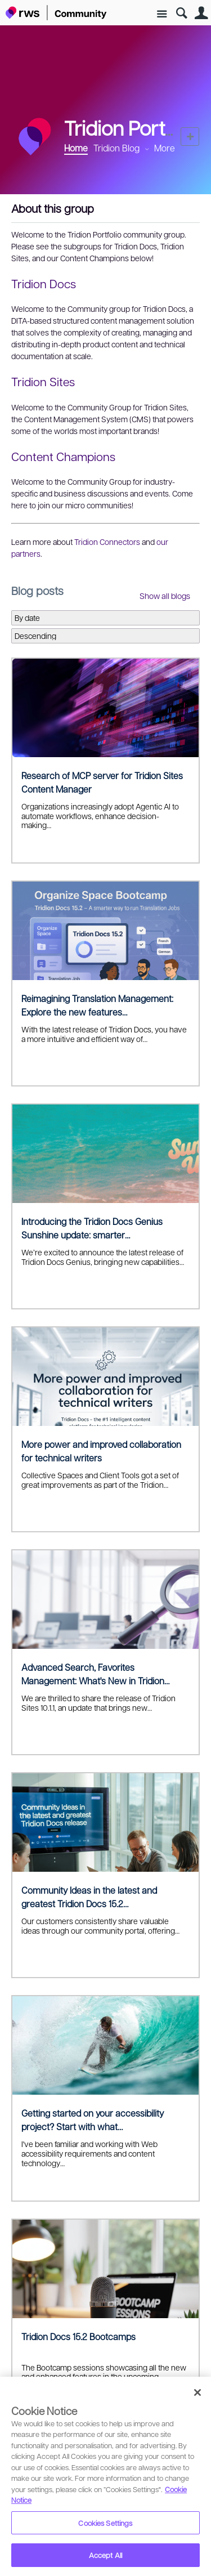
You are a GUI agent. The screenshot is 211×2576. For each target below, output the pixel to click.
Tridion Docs (43, 283)
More (164, 148)
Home (76, 148)
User (201, 13)
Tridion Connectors (107, 541)
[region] (105, 2476)
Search (181, 13)
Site (162, 14)
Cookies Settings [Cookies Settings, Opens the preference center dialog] (105, 2523)
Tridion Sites (43, 381)
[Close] (197, 2392)
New (190, 136)
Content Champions (63, 456)
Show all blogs (165, 596)
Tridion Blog (116, 148)
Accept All (105, 2555)
